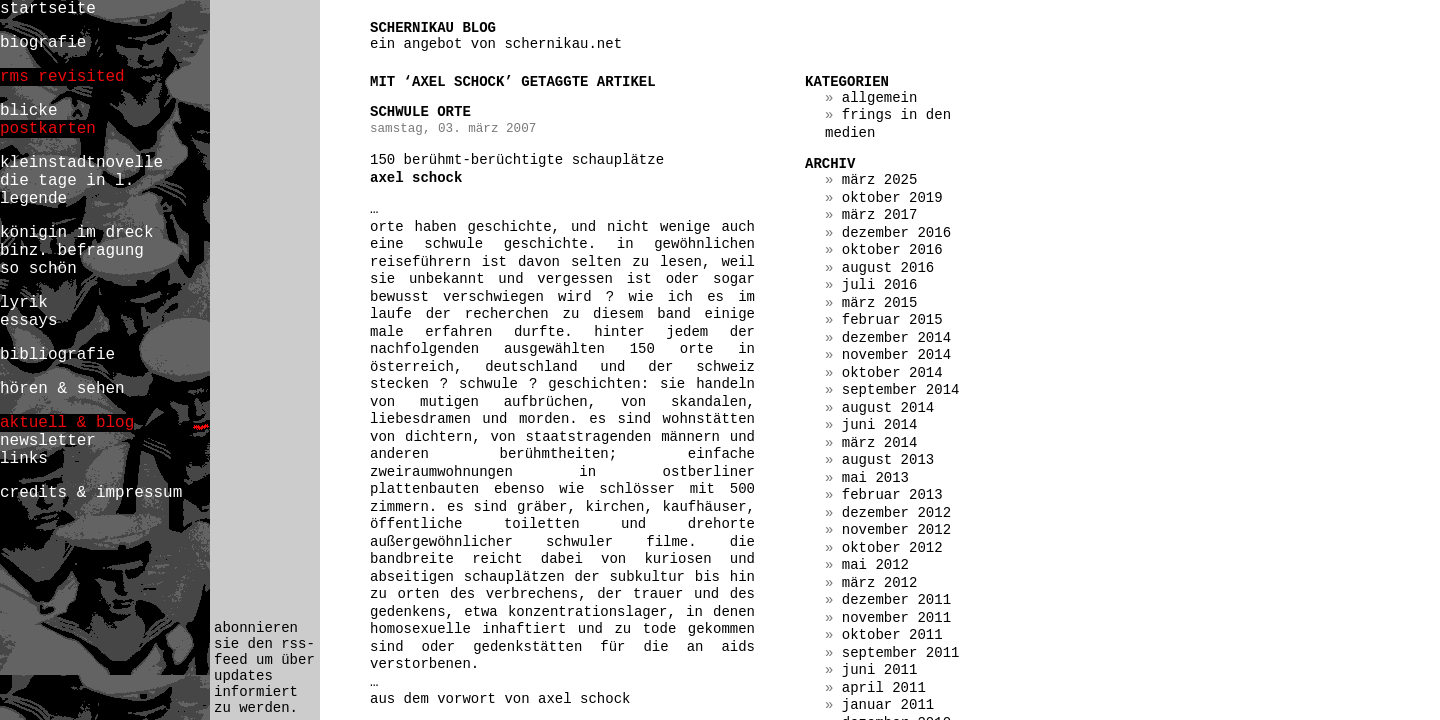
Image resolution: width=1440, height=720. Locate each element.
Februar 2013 (892, 495)
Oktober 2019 (892, 198)
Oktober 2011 (892, 635)
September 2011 (901, 653)
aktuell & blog (67, 423)
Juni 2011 (880, 670)
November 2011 (896, 618)
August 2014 (888, 408)
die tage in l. (67, 181)
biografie (43, 43)
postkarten (48, 129)
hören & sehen (62, 389)
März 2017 (880, 215)
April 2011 (884, 688)
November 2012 (896, 530)
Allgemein (880, 98)
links (24, 459)
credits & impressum (91, 493)
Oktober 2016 (892, 250)
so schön (38, 269)
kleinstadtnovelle (81, 163)
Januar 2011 (888, 705)
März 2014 (880, 443)
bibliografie (57, 355)
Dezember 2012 (896, 513)
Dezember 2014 (896, 338)
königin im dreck (76, 233)
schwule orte (420, 112)
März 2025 (880, 180)
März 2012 (880, 583)
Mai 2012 (875, 565)
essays (29, 321)
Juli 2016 (880, 285)
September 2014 (901, 390)
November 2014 (896, 355)
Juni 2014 (880, 425)
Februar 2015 (892, 320)
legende (33, 199)
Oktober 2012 (892, 548)
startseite (48, 9)
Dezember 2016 (896, 233)
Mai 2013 (875, 478)
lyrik (24, 303)
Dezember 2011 (896, 600)
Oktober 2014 (892, 373)
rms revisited (62, 77)
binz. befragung (72, 251)
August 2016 (888, 268)
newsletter (48, 441)
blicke (29, 111)
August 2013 (888, 460)
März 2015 (880, 303)
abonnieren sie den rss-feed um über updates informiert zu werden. (264, 668)
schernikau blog (433, 28)
